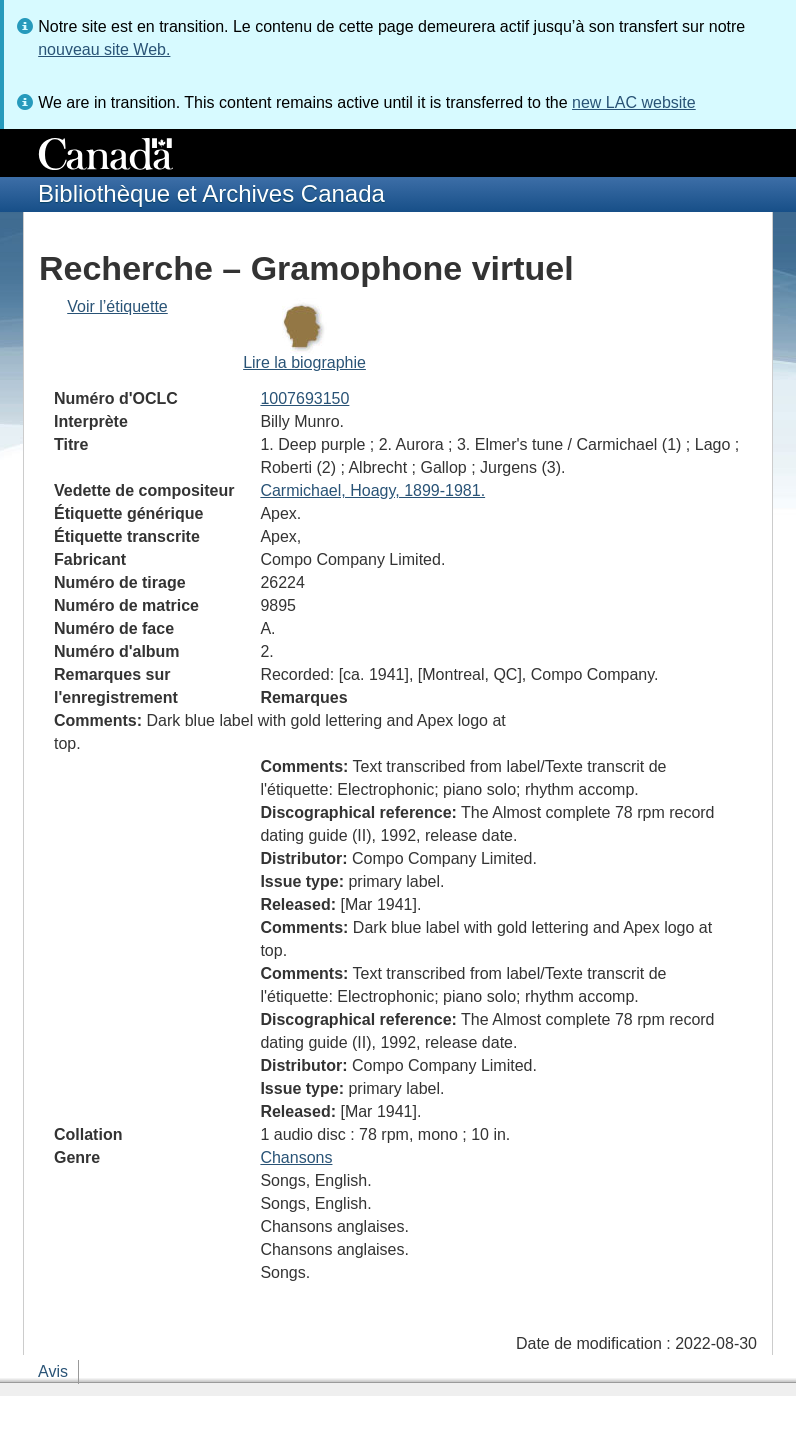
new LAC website (634, 102)
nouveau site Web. (104, 49)
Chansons (296, 1157)
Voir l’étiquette (117, 306)
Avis (53, 1371)
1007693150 (304, 398)
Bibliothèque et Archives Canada (211, 193)
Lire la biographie (304, 362)
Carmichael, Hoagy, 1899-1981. (372, 490)
